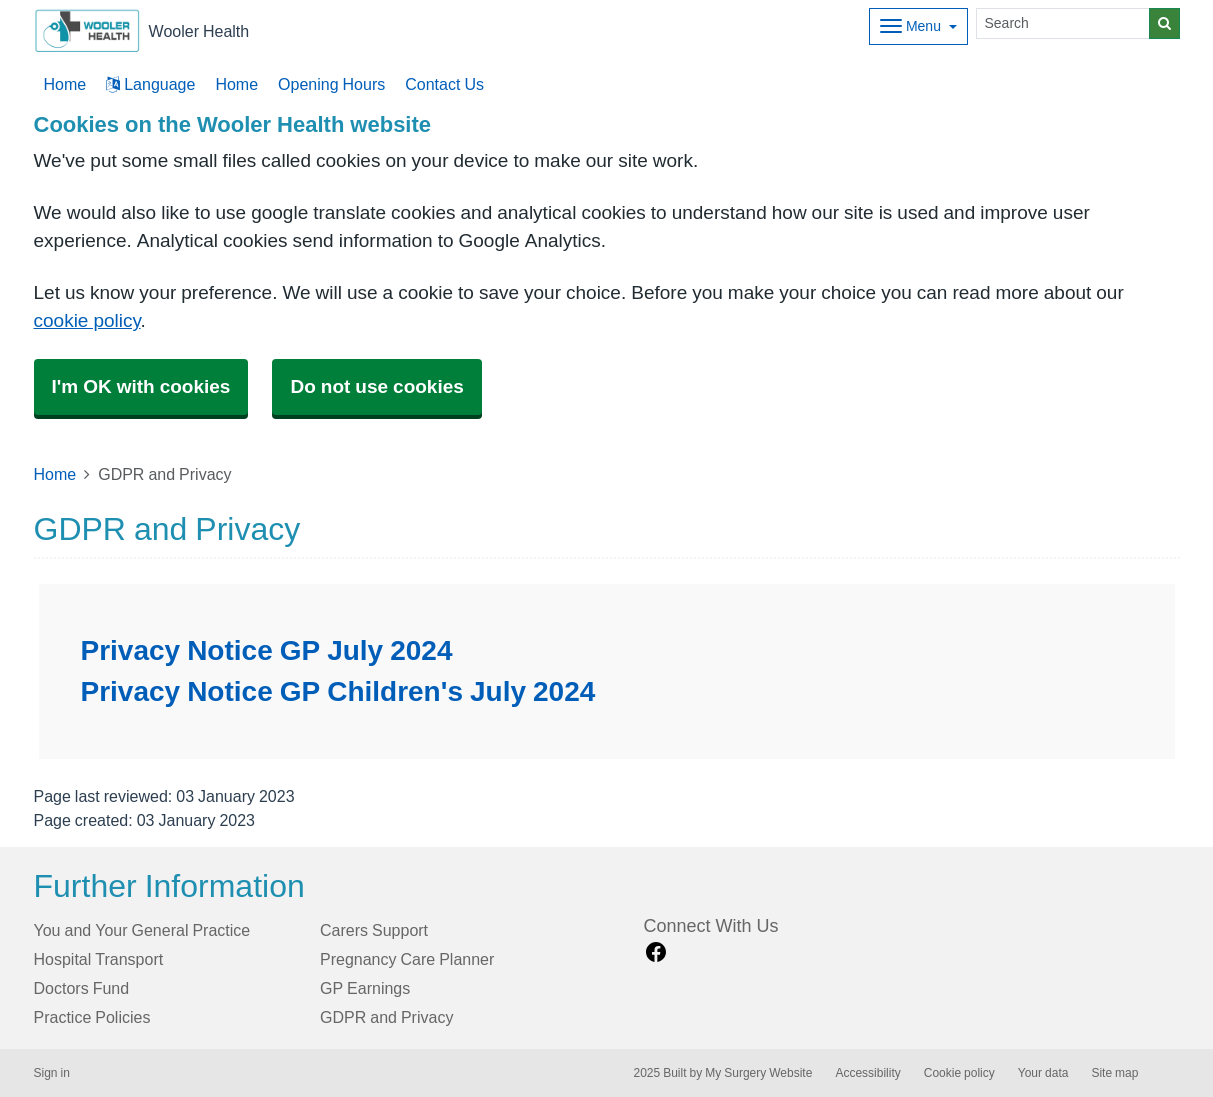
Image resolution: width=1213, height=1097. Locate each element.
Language (150, 84)
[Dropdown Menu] (918, 26)
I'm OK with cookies (141, 386)
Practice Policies (92, 1017)
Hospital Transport (99, 959)
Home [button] (65, 84)
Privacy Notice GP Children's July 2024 (338, 691)
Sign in (52, 1073)
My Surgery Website (758, 1073)
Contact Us (444, 84)
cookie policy (87, 320)
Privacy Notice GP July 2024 (267, 650)
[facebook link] (656, 952)
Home (236, 84)
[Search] (1063, 23)
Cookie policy (959, 1073)
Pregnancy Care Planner (407, 959)
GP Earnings (365, 988)
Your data (1043, 1073)
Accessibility (867, 1073)
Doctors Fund (82, 988)
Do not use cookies (376, 386)
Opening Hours (331, 84)
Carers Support (374, 930)
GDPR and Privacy (386, 1017)
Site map (1114, 1073)
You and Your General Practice (142, 930)
